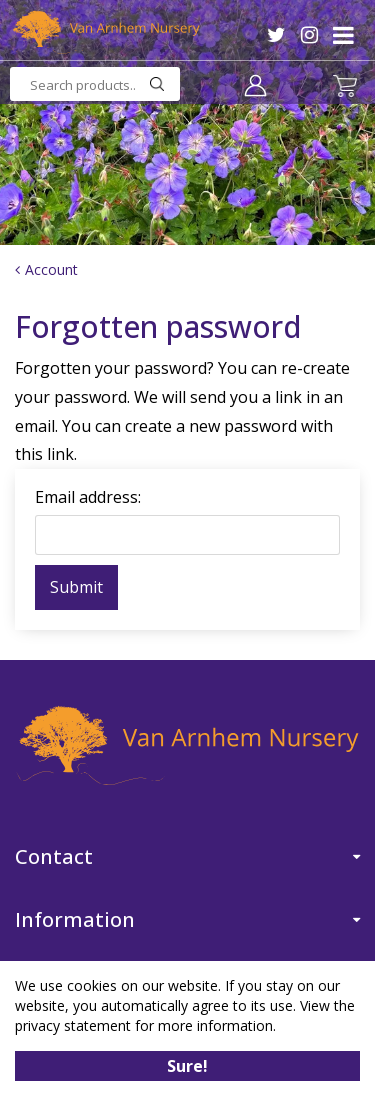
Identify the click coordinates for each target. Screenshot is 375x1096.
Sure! (187, 1066)
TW (276, 35)
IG (309, 35)
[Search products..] (95, 84)
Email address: (88, 497)
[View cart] (345, 86)
